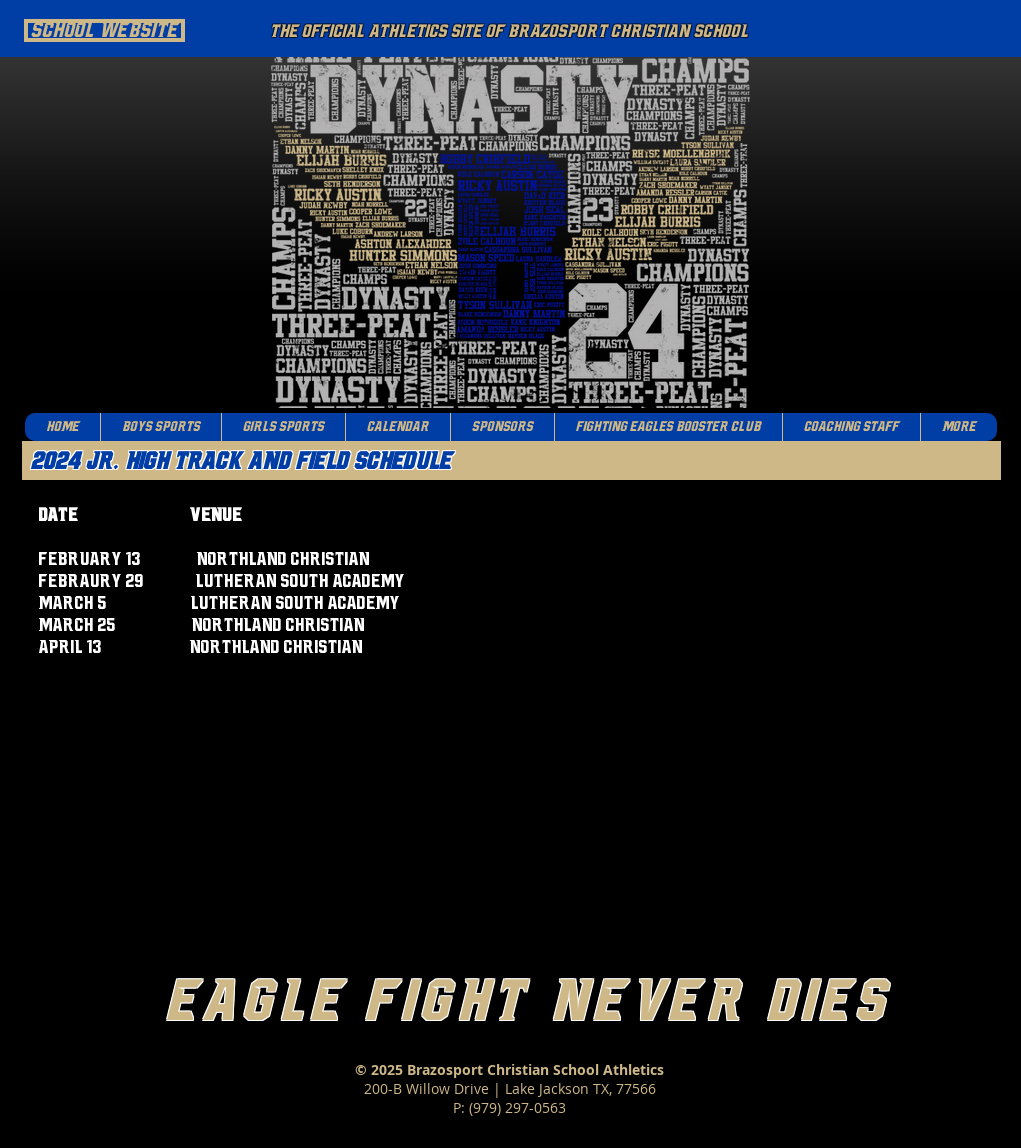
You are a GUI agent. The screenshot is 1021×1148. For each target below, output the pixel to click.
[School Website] (104, 30)
